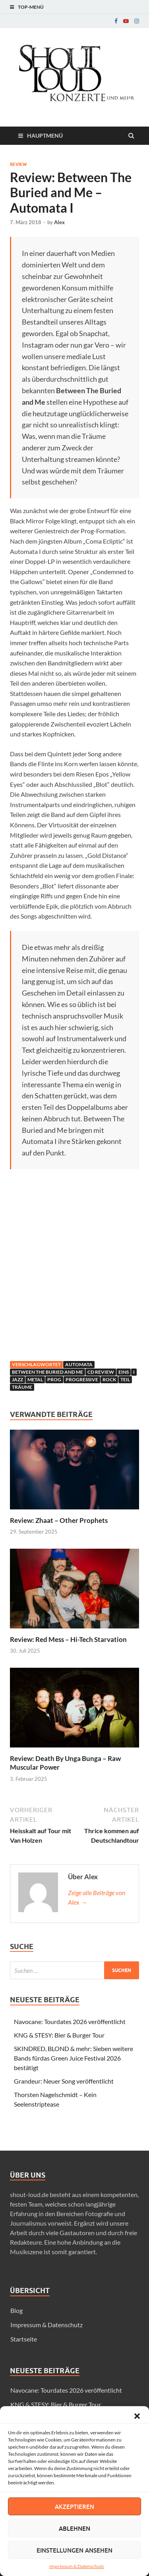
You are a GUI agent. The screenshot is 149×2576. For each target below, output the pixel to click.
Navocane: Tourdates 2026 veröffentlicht (70, 2021)
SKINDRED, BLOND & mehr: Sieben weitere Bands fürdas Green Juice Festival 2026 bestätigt (73, 2058)
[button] (137, 2416)
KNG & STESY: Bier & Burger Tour (59, 2035)
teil (125, 1379)
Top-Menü (31, 7)
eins (123, 1372)
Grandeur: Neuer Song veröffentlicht (64, 2081)
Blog (16, 2310)
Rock (109, 1379)
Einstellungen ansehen (74, 2550)
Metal (35, 1379)
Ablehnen (74, 2528)
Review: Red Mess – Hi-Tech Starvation (68, 1639)
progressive (82, 1379)
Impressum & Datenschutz (76, 2566)
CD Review (100, 1372)
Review (18, 164)
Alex (59, 222)
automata (79, 1364)
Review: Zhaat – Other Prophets (59, 1520)
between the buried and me (47, 1372)
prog (54, 1379)
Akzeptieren (74, 2506)
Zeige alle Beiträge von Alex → (96, 1897)
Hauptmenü (45, 135)
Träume (22, 1387)
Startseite (23, 2339)
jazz (17, 1379)
